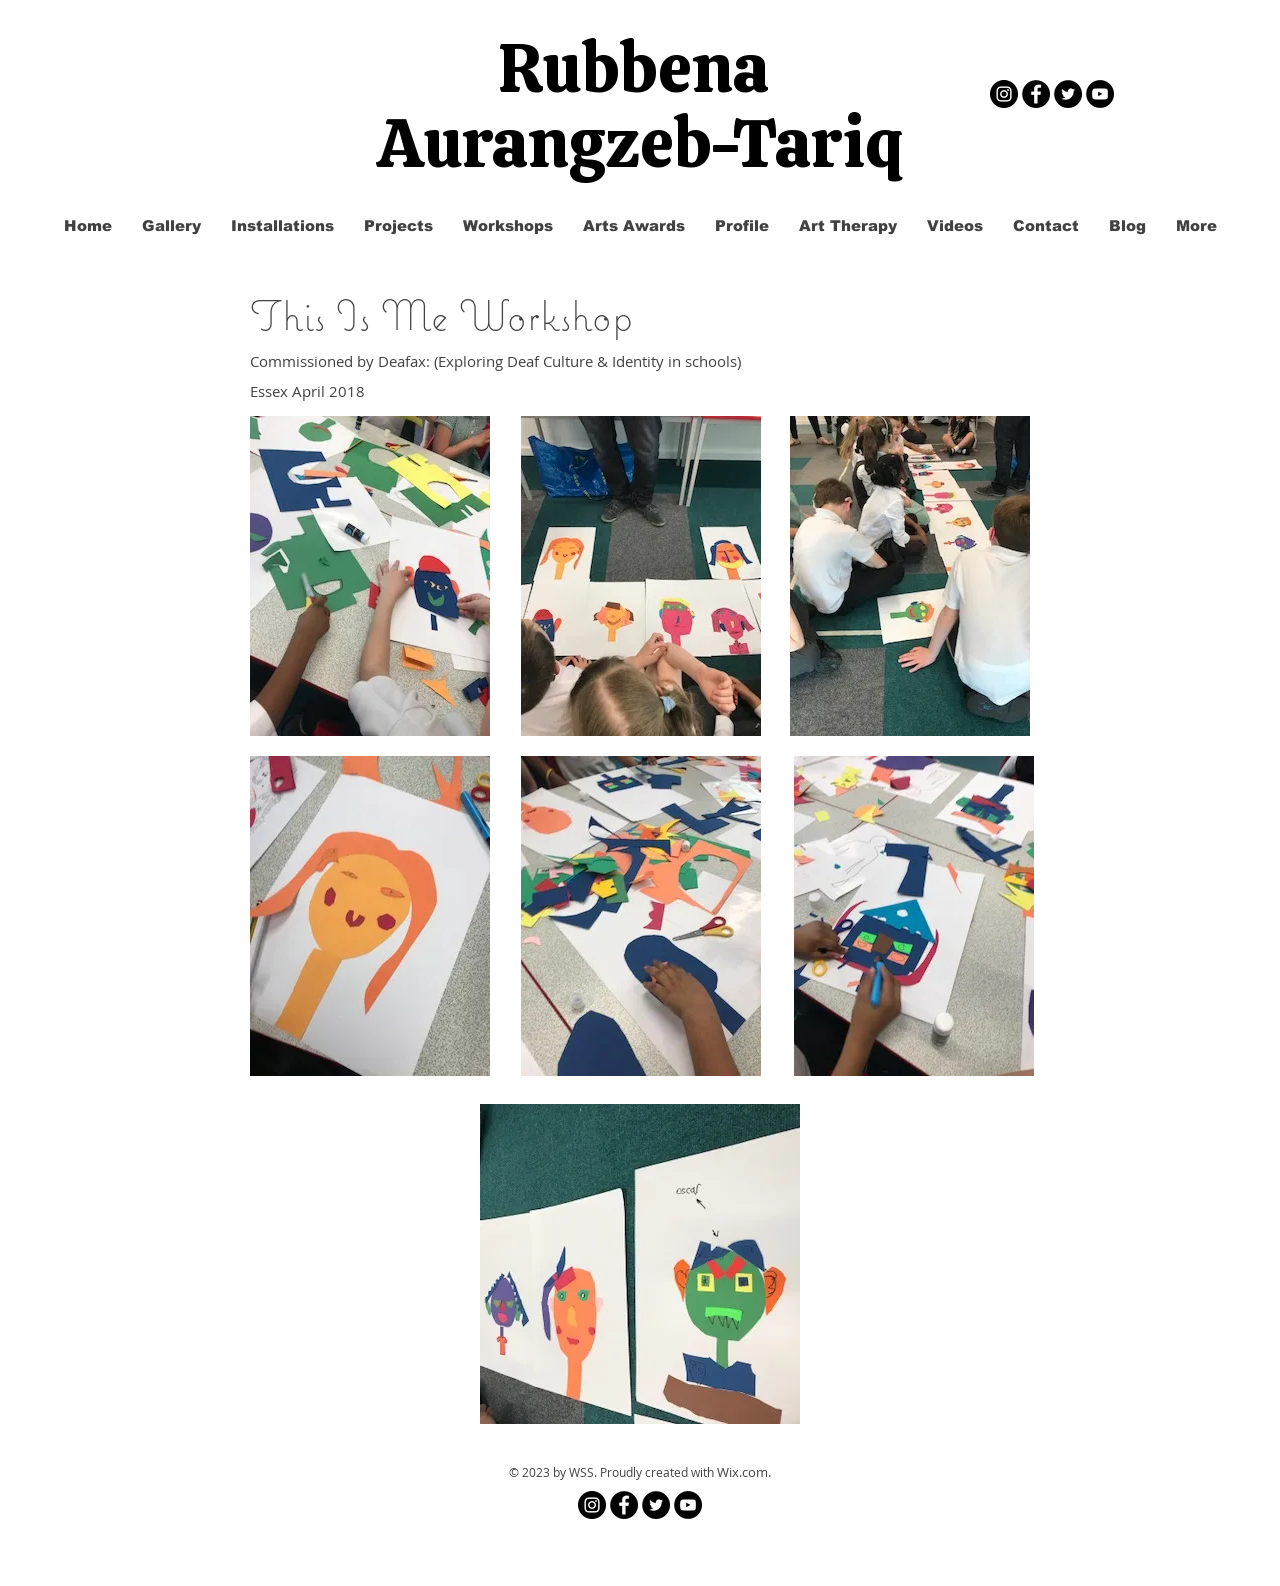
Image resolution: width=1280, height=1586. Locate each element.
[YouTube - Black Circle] (1100, 94)
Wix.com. (744, 1472)
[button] (398, 226)
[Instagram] (1004, 94)
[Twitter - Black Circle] (1068, 94)
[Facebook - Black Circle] (1036, 94)
